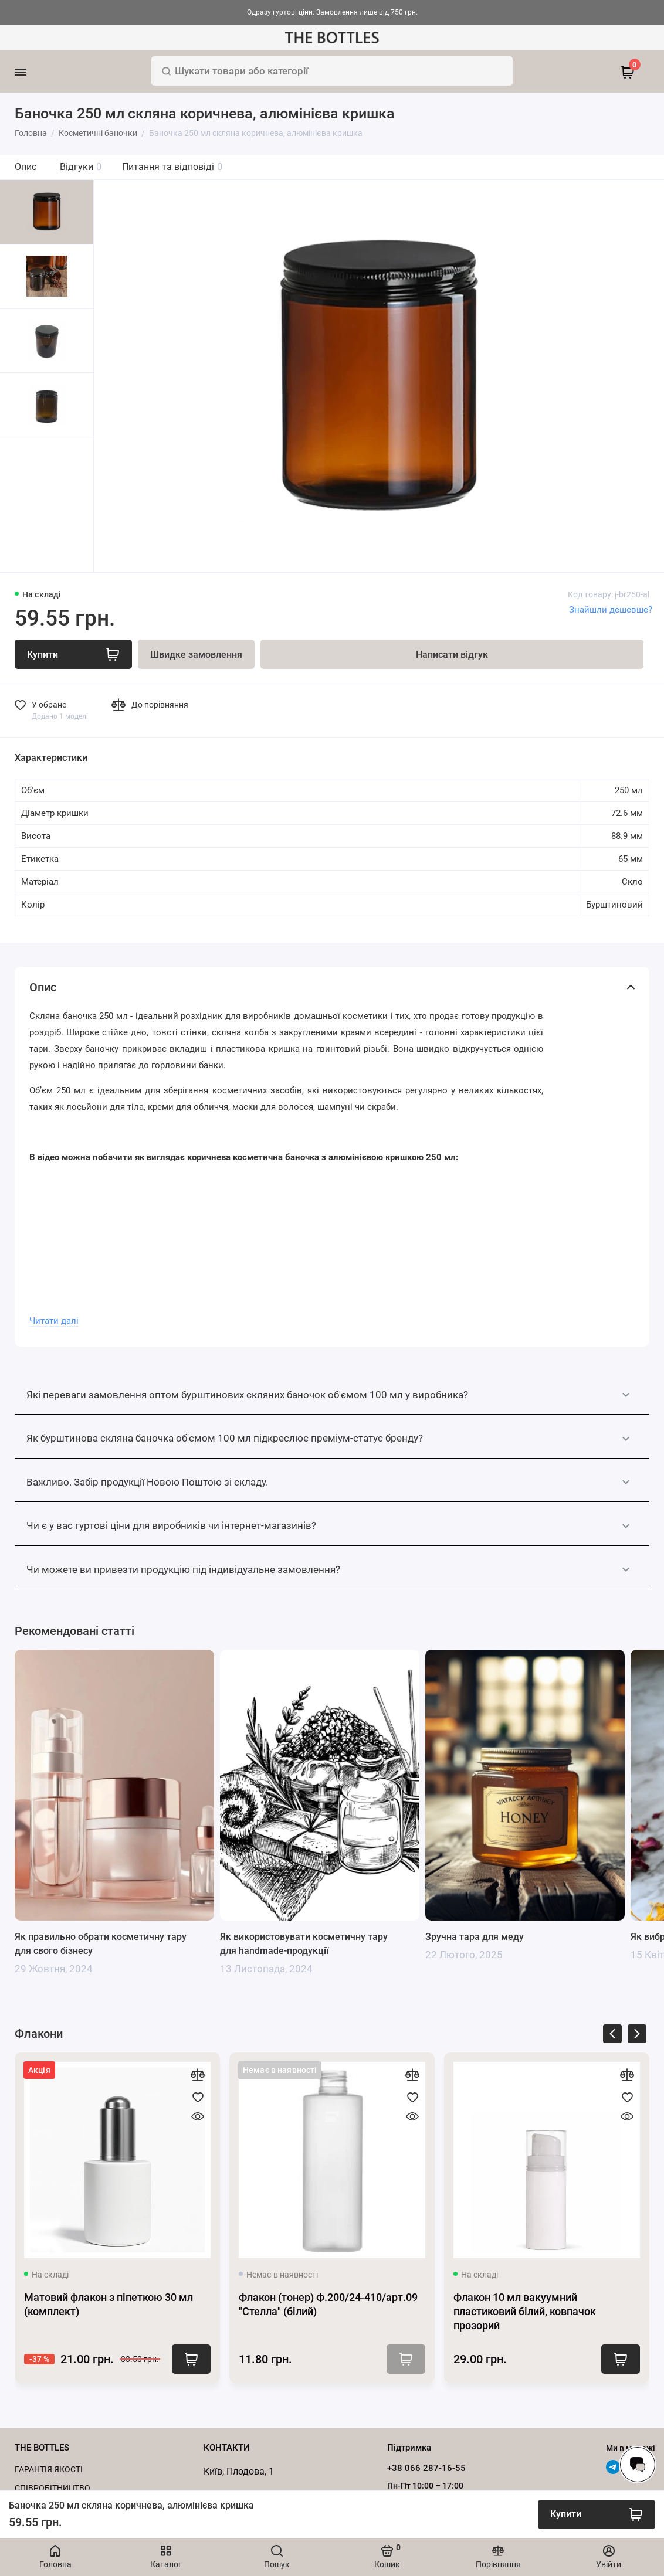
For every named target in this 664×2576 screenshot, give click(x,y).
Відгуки (80, 166)
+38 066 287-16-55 (426, 2468)
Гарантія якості (49, 2469)
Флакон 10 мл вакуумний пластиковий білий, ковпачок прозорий (524, 2311)
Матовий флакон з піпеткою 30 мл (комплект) (108, 2304)
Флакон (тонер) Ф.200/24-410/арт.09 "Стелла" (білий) (328, 2304)
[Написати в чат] (637, 2464)
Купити (191, 2359)
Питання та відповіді (172, 166)
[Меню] (37, 71)
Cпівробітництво (52, 2488)
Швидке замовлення (196, 654)
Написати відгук (452, 654)
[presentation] (612, 2035)
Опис (25, 166)
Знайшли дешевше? (610, 609)
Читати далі (54, 1321)
